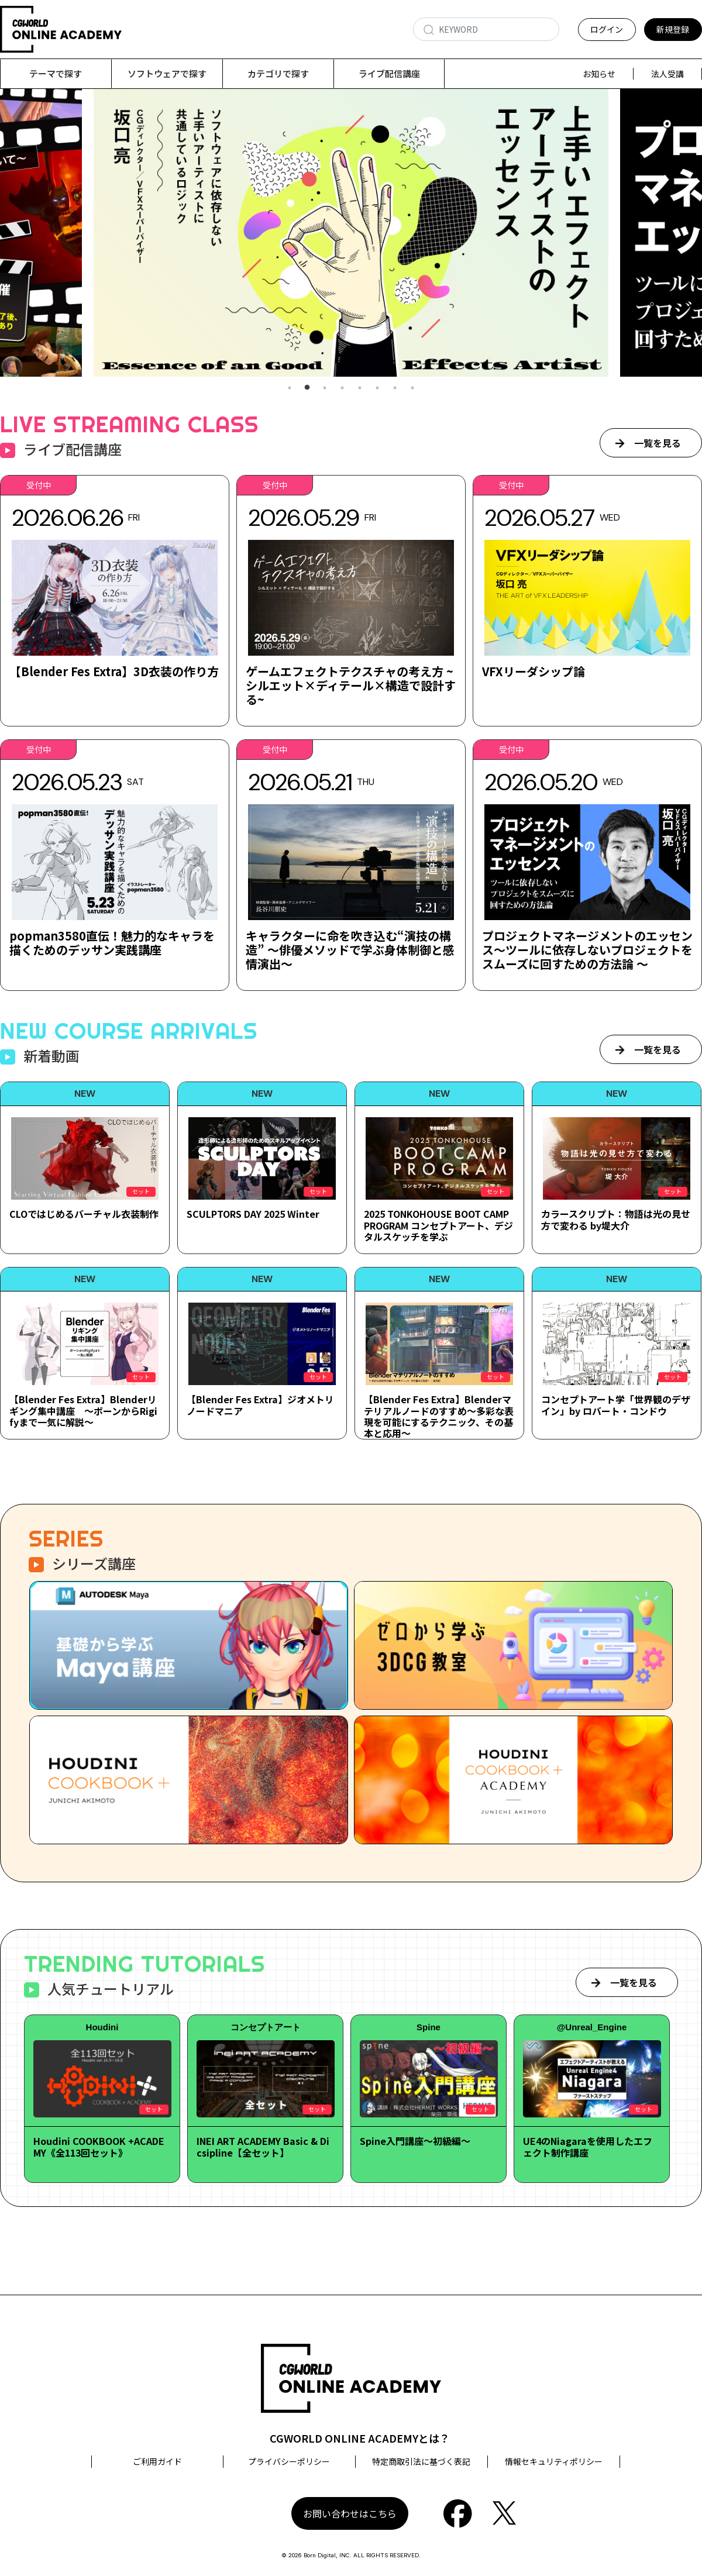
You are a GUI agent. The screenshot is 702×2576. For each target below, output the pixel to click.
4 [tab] (342, 388)
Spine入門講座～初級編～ (415, 2141)
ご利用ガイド (157, 2461)
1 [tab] (289, 388)
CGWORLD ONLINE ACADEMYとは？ (360, 2438)
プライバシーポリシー (289, 2461)
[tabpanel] (351, 232)
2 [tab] (307, 388)
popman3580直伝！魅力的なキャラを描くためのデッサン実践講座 (112, 942)
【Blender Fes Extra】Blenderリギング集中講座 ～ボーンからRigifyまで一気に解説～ (83, 1410)
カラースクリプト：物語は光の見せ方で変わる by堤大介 (615, 1219)
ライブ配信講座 (389, 73)
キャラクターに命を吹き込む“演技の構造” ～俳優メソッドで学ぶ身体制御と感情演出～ (350, 949)
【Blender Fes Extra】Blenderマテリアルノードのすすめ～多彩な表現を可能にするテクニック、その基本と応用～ (439, 1416)
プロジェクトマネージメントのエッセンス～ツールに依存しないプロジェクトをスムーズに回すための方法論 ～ (587, 949)
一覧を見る (657, 443)
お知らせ (599, 74)
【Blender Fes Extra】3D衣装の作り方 (114, 671)
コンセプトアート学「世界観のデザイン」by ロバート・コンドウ (615, 1404)
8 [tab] (412, 388)
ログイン (606, 29)
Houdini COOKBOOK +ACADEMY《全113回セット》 (98, 2146)
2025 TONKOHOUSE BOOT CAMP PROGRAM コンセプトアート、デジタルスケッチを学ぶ (438, 1225)
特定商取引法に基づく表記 (421, 2461)
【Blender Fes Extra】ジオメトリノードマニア (260, 1404)
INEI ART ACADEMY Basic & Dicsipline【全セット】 (263, 2146)
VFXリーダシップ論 (533, 671)
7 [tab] (395, 388)
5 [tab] (360, 388)
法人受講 (667, 74)
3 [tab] (325, 388)
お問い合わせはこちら (350, 2513)
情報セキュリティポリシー (554, 2461)
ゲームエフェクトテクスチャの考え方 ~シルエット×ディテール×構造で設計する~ (351, 685)
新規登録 (672, 29)
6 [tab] (377, 388)
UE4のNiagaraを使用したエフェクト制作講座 (587, 2146)
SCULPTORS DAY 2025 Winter (253, 1214)
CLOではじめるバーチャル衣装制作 (84, 1214)
